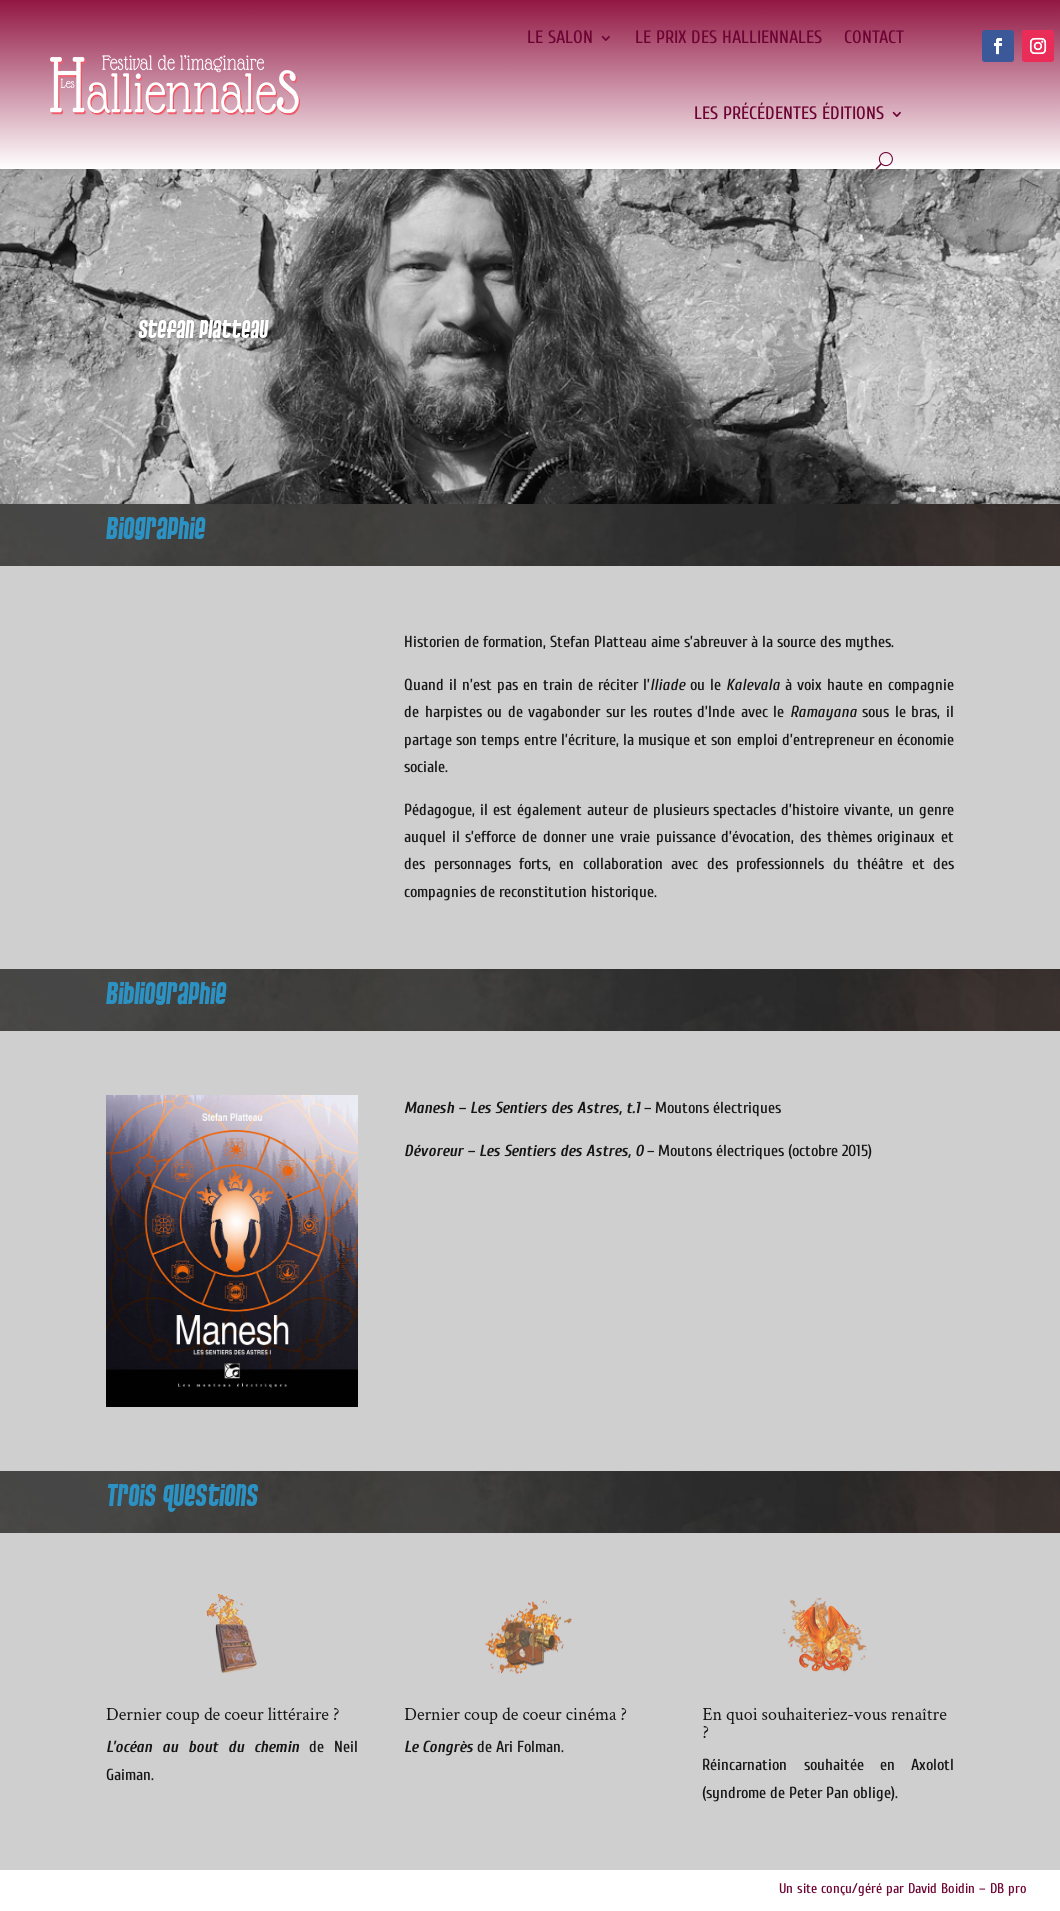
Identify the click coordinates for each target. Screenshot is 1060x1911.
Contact (874, 37)
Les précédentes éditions (789, 113)
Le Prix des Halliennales (728, 37)
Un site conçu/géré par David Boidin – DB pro (903, 1888)
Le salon (560, 37)
